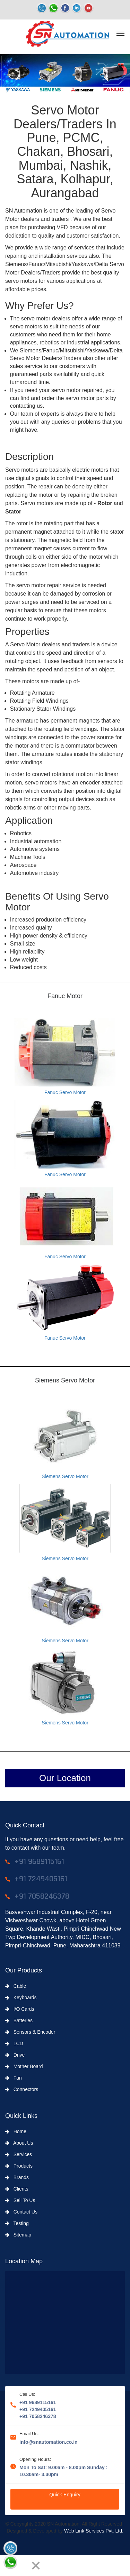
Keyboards (21, 1997)
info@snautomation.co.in (48, 2442)
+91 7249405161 (37, 2409)
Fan (13, 2078)
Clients (16, 2189)
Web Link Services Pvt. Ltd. (93, 2531)
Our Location (65, 1778)
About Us (19, 2143)
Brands (17, 2177)
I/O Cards (19, 2009)
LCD (14, 2043)
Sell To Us (20, 2200)
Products (19, 2166)
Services (18, 2154)
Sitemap (18, 2235)
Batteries (19, 2020)
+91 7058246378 (37, 2416)
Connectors (21, 2089)
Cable (15, 1986)
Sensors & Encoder (30, 2032)
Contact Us (21, 2212)
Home (15, 2131)
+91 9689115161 (37, 2402)
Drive (15, 2055)
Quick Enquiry (64, 2494)
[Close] (36, 2565)
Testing (17, 2223)
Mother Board (24, 2066)
